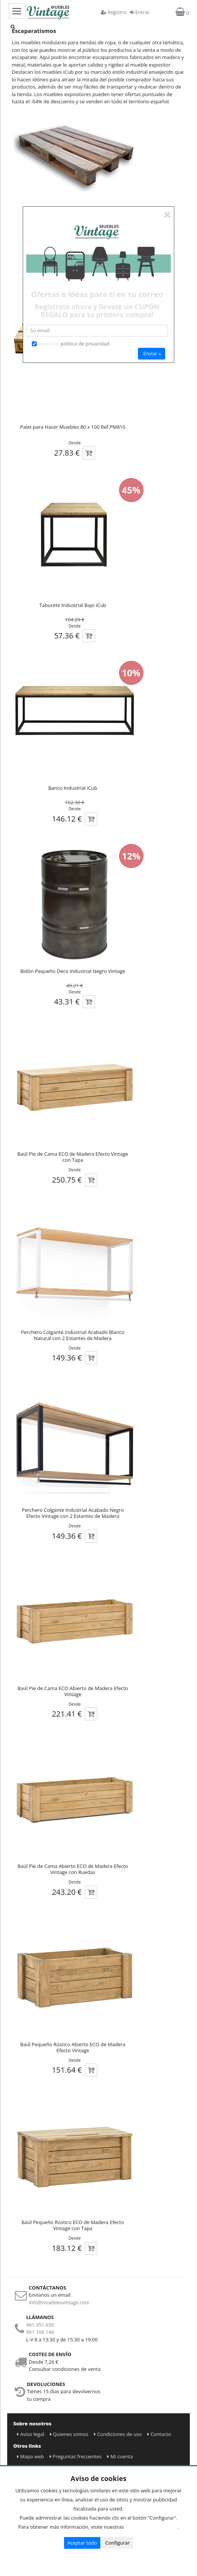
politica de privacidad (85, 343)
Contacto (159, 2434)
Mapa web (30, 2456)
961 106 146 (40, 2332)
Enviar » (152, 353)
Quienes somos (69, 2434)
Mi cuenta (120, 2456)
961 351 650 (40, 2324)
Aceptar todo (82, 2542)
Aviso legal (30, 2434)
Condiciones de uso (118, 2434)
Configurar (117, 2542)
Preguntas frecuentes (76, 2456)
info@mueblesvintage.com (59, 2302)
